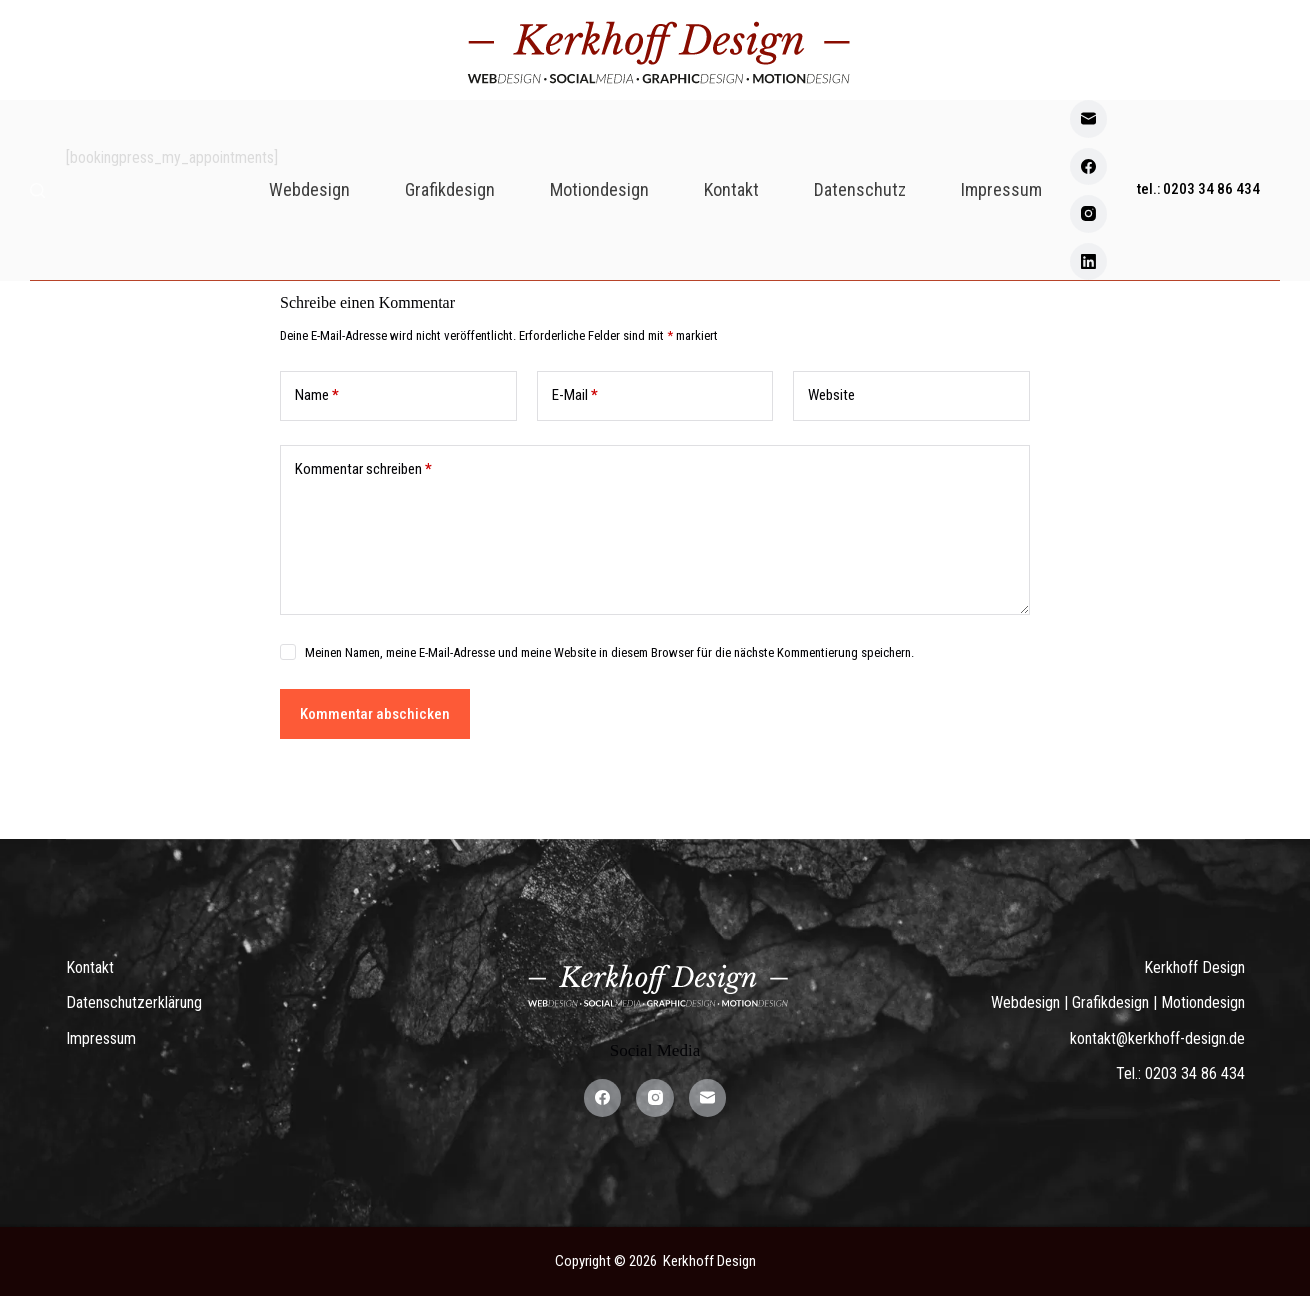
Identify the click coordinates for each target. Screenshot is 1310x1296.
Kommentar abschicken (375, 714)
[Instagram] (1089, 214)
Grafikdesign (450, 189)
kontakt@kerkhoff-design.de (1157, 1038)
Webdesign (309, 189)
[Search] (37, 190)
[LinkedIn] (1089, 262)
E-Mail (575, 395)
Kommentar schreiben (363, 469)
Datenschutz (860, 189)
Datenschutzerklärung (134, 1002)
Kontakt (731, 189)
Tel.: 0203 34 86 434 (1180, 1073)
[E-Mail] (1089, 119)
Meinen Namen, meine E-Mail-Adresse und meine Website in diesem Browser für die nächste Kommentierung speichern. (609, 652)
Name (317, 395)
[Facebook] (1089, 167)
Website (831, 395)
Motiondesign (599, 189)
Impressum (1001, 189)
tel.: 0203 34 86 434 (1198, 189)
